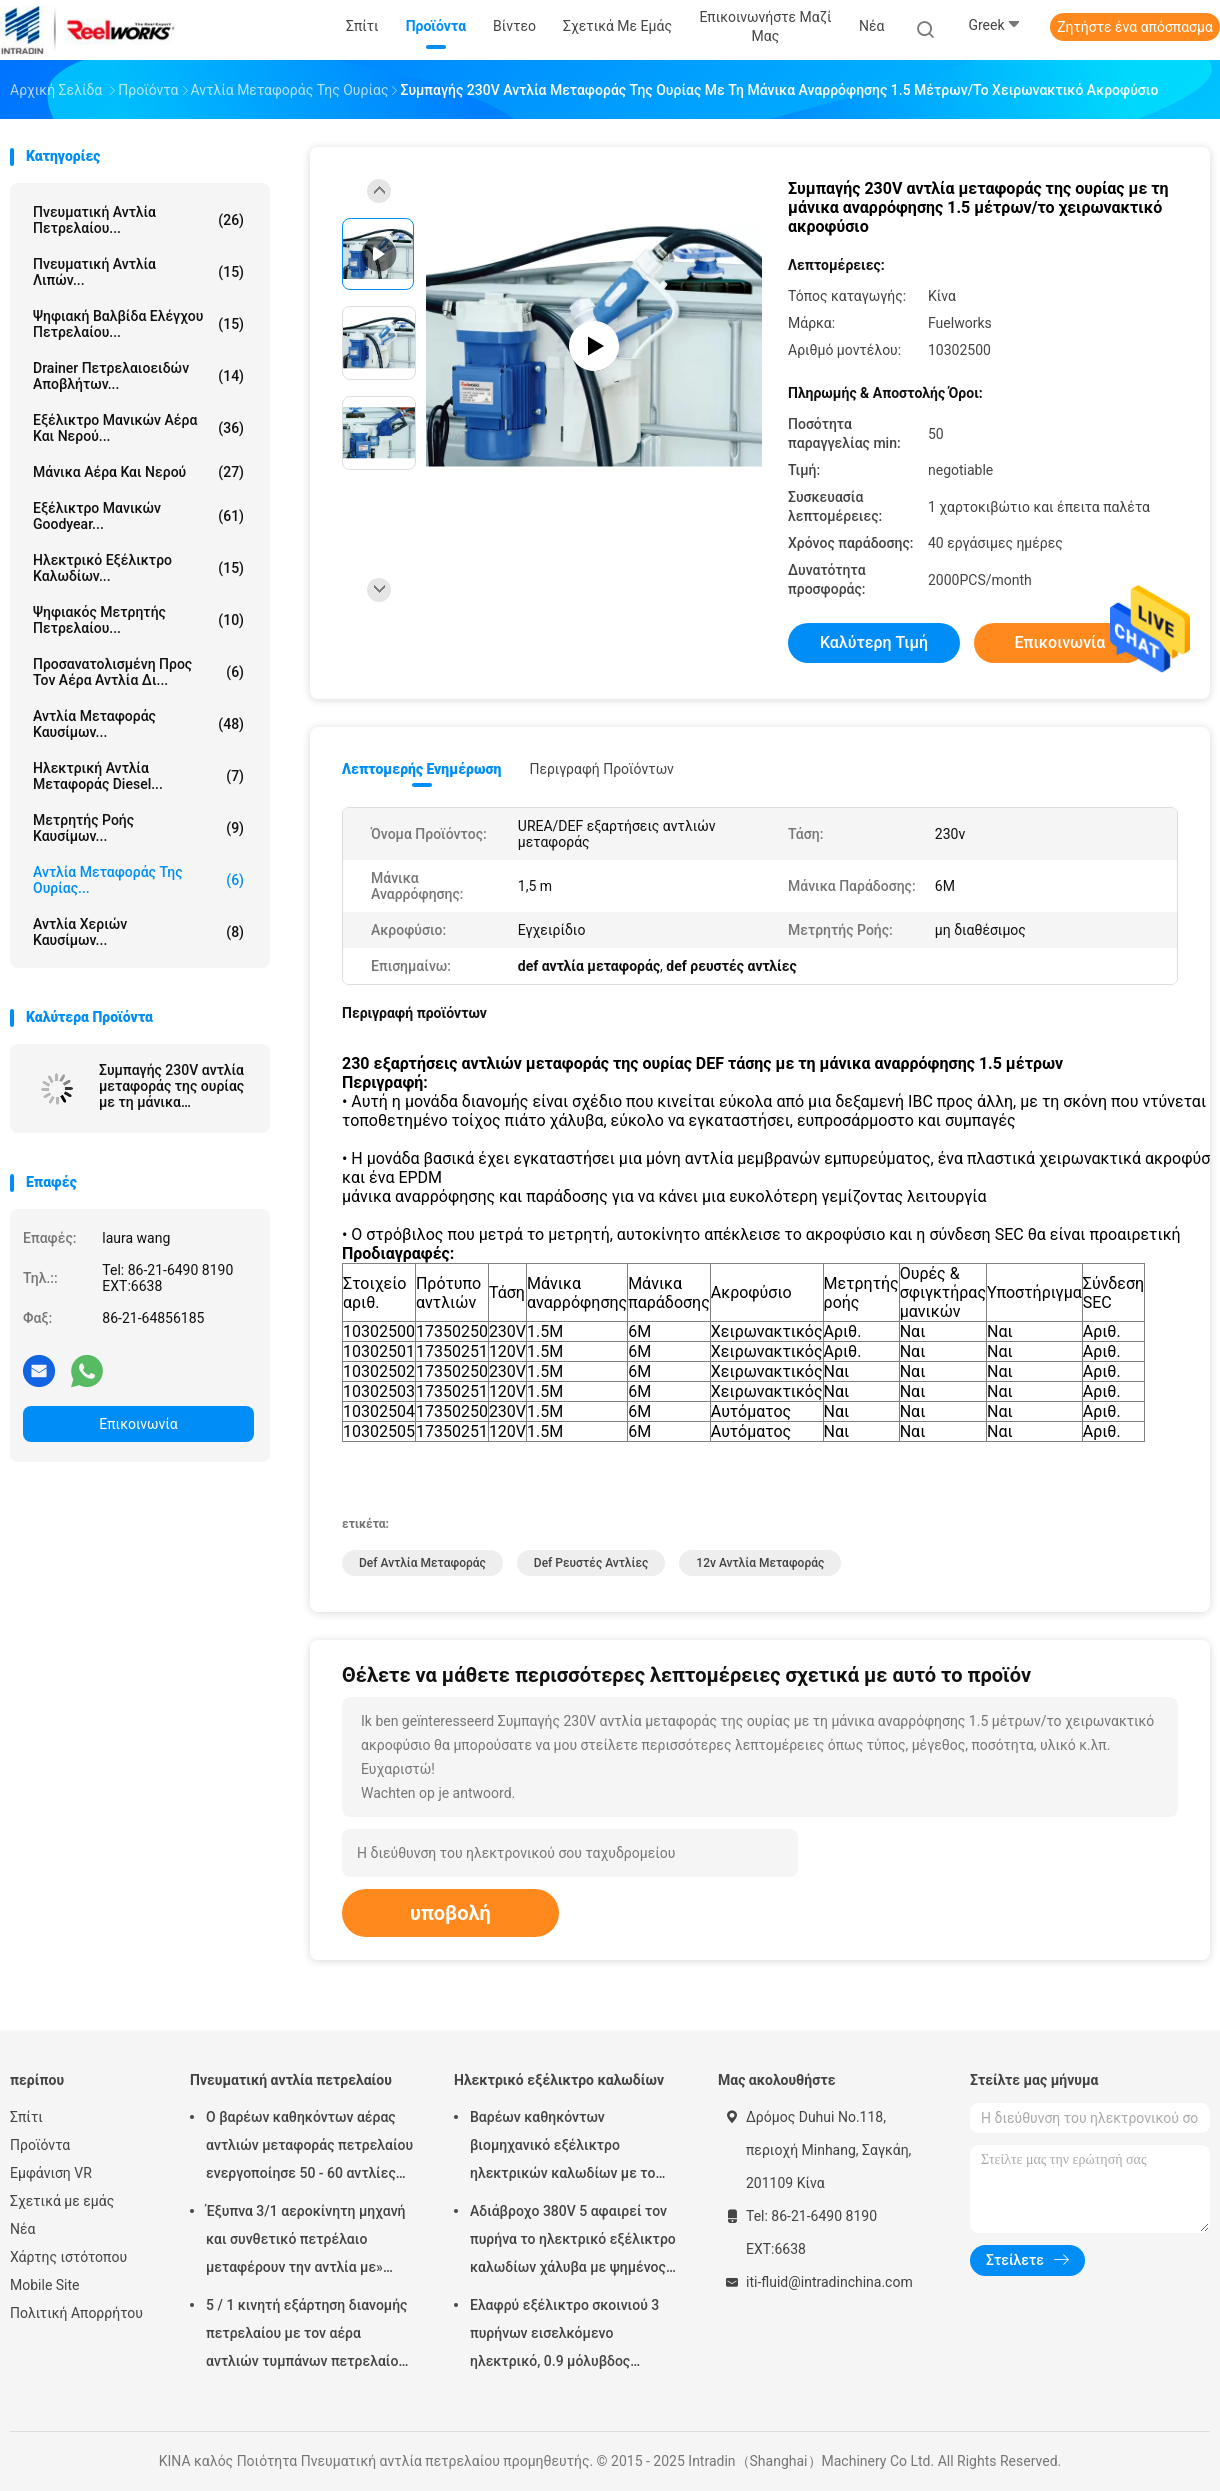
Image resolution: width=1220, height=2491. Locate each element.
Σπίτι (26, 2117)
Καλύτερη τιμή (874, 642)
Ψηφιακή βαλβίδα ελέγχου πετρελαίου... (138, 324)
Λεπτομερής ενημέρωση (421, 769)
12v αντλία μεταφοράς (760, 1563)
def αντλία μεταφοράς (422, 1563)
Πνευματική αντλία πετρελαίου (291, 2080)
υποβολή (450, 1913)
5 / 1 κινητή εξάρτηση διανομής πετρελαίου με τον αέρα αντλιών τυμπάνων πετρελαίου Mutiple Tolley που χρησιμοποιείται (306, 2336)
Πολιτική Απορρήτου (76, 2313)
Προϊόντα (40, 2145)
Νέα (22, 2229)
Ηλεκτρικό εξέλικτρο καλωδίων (559, 2080)
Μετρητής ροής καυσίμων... (138, 828)
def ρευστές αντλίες (591, 1563)
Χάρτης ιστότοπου (68, 2257)
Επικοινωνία (138, 1424)
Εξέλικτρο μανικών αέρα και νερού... (138, 428)
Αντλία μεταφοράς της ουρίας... (138, 880)
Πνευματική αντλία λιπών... (138, 272)
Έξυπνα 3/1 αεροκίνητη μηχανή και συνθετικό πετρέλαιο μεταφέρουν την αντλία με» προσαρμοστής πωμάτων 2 (306, 2242)
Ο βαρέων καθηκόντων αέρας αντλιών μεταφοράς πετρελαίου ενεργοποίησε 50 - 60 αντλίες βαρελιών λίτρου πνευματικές (309, 2148)
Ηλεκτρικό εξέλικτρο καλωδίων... (138, 568)
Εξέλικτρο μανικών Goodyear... (138, 516)
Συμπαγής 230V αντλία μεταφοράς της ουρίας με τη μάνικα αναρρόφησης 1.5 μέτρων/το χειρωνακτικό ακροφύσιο (171, 1086)
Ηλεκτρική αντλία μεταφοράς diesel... (138, 776)
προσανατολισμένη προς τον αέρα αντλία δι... (138, 672)
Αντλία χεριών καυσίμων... (138, 932)
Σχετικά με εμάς (62, 2201)
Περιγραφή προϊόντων (601, 769)
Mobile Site (45, 2285)
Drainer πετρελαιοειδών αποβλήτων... (138, 376)
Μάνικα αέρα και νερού (138, 472)
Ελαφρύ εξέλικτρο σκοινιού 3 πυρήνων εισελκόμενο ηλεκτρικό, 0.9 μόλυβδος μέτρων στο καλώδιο (564, 2336)
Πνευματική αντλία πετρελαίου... (138, 220)
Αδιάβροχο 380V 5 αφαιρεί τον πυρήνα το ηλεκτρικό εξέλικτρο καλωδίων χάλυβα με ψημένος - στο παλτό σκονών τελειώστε (573, 2242)
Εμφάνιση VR (51, 2173)
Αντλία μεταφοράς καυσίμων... (138, 724)
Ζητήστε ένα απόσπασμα (1135, 27)
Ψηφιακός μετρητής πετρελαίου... (138, 620)
